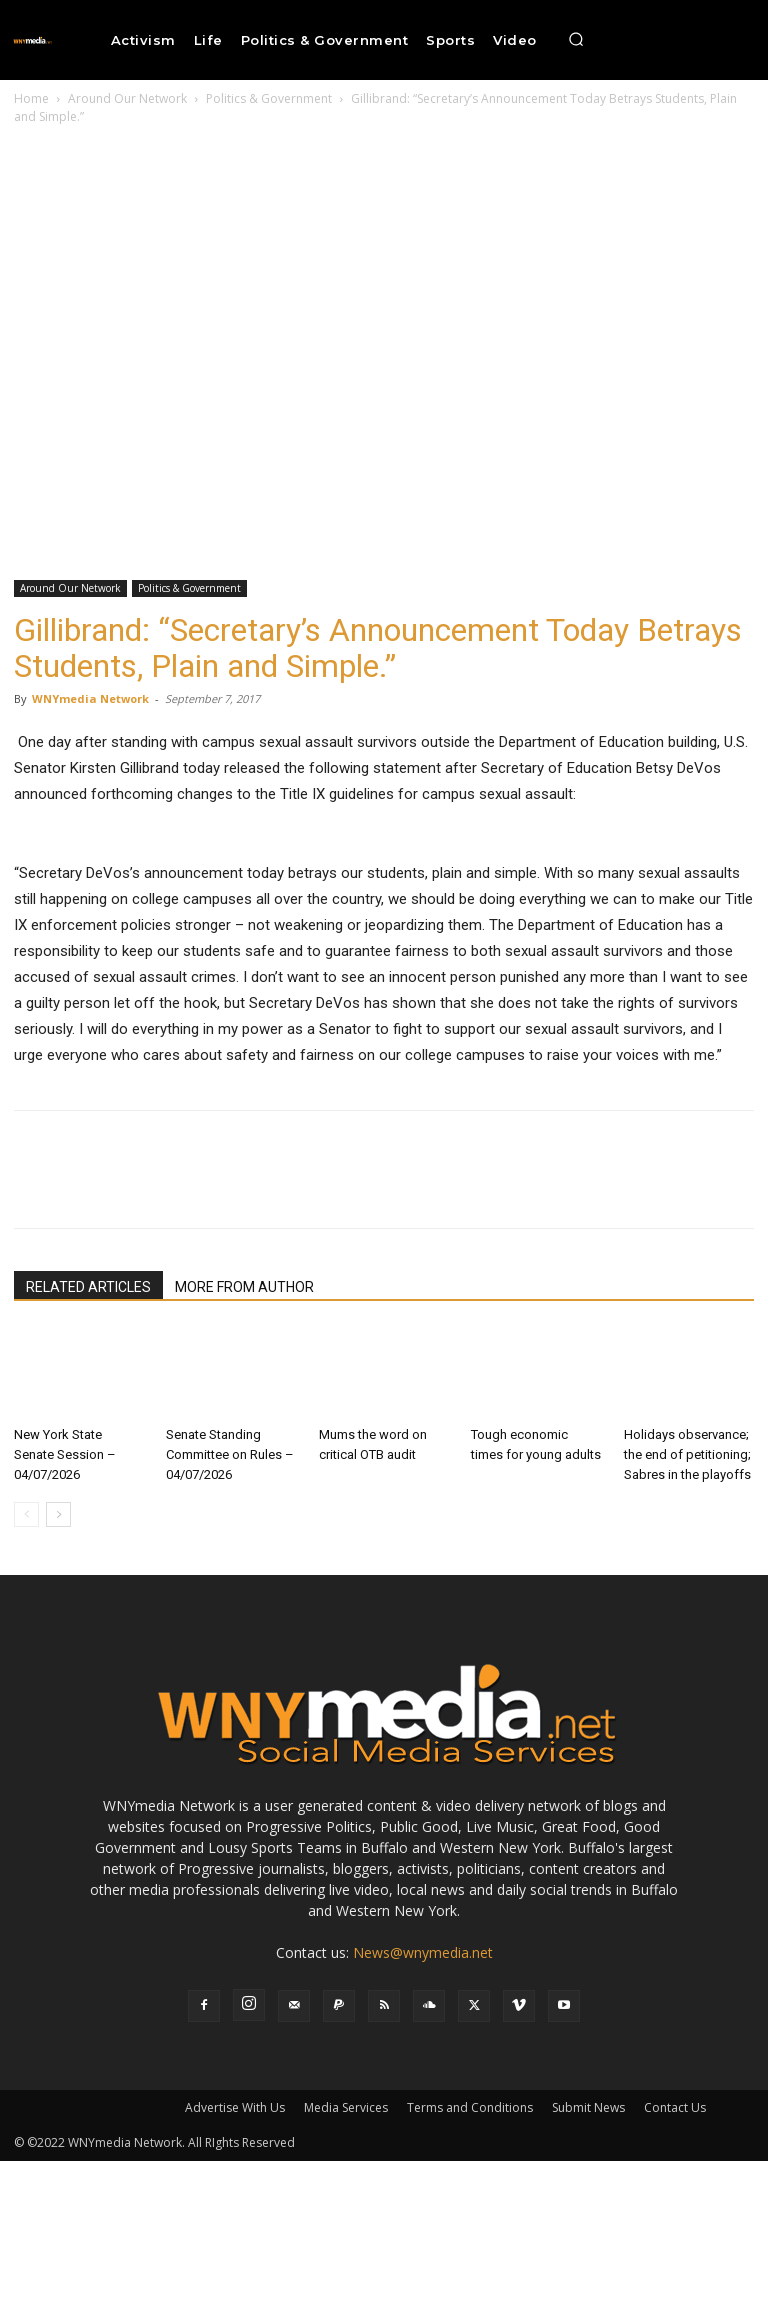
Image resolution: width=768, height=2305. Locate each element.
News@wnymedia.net (423, 1952)
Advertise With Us (235, 2107)
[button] (576, 40)
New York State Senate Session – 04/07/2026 (65, 1454)
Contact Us (675, 2107)
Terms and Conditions (470, 2107)
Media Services (346, 2107)
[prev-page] (26, 1514)
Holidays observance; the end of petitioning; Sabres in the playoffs (687, 1454)
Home (31, 98)
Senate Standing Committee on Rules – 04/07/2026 (230, 1454)
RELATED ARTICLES (88, 1287)
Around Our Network (127, 98)
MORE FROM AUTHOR (244, 1287)
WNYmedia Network (90, 698)
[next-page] (58, 1514)
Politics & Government (269, 98)
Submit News (588, 2107)
